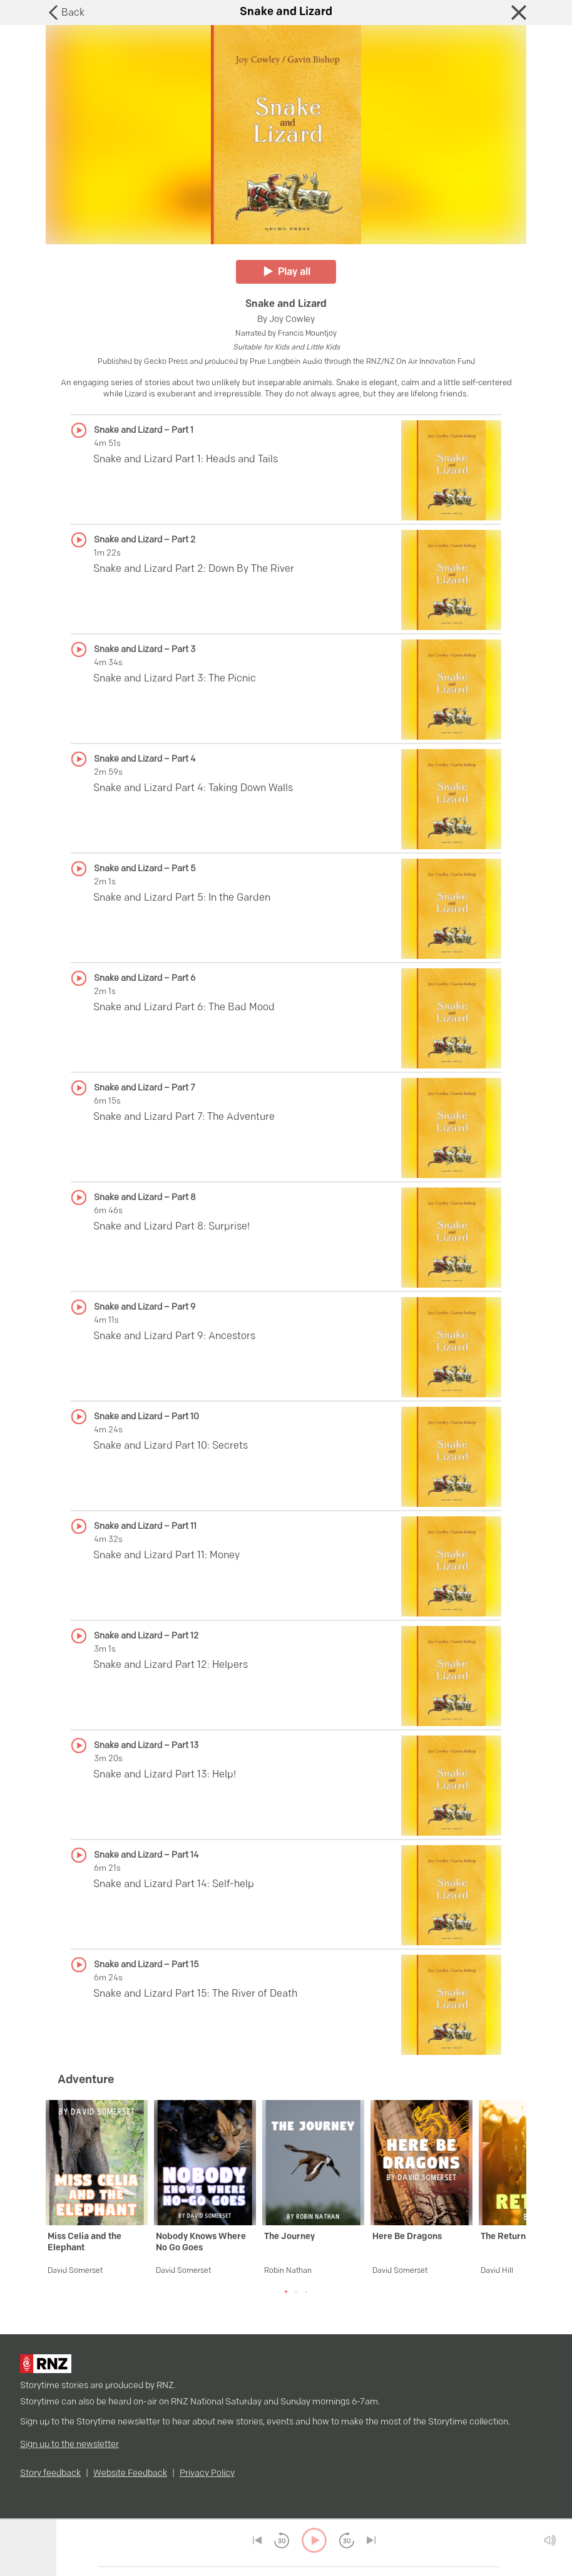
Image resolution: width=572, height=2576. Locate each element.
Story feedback (50, 2473)
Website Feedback (130, 2473)
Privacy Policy (207, 2473)
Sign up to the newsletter (69, 2444)
